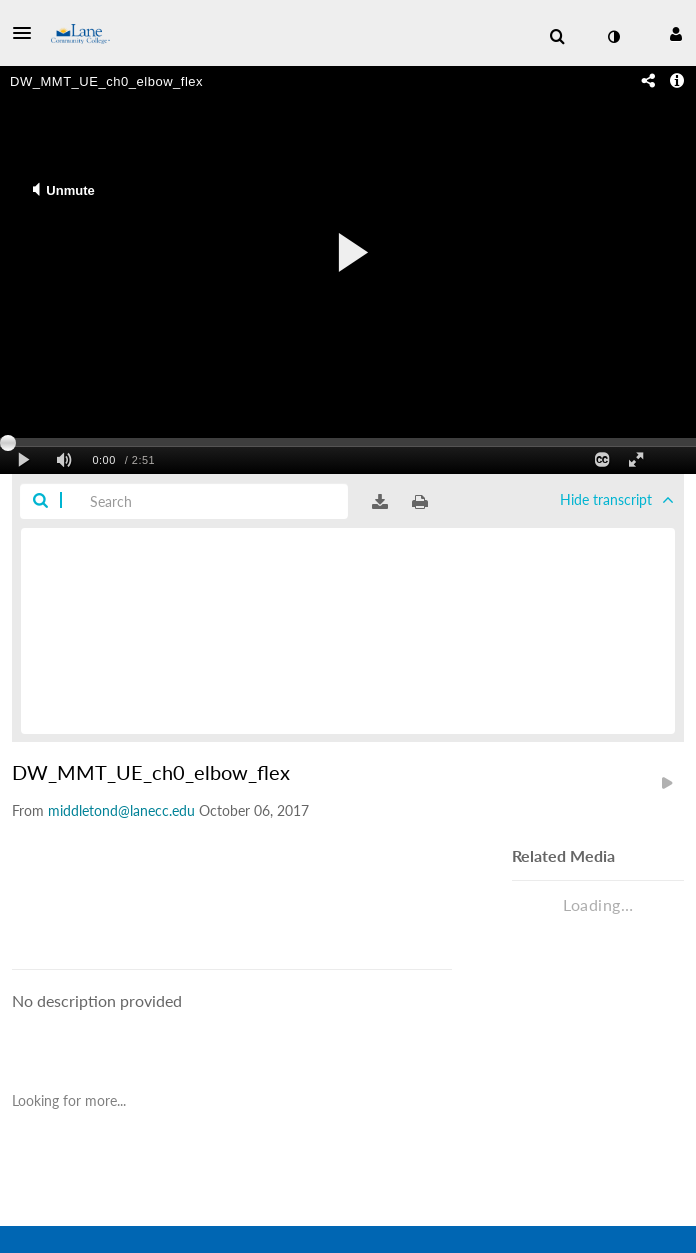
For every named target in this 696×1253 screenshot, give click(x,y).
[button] (28, 33)
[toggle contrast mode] (613, 37)
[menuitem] (557, 37)
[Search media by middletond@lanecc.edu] (121, 810)
